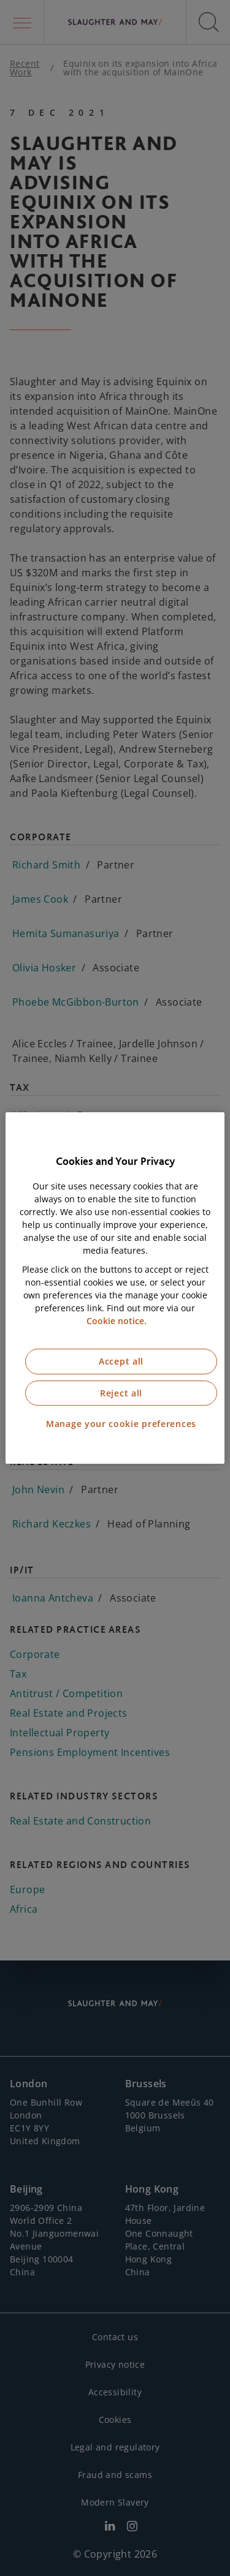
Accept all (121, 1361)
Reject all (121, 1393)
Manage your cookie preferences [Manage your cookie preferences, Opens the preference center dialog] (121, 1423)
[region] (115, 1288)
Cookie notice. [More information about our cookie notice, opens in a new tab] (116, 1321)
